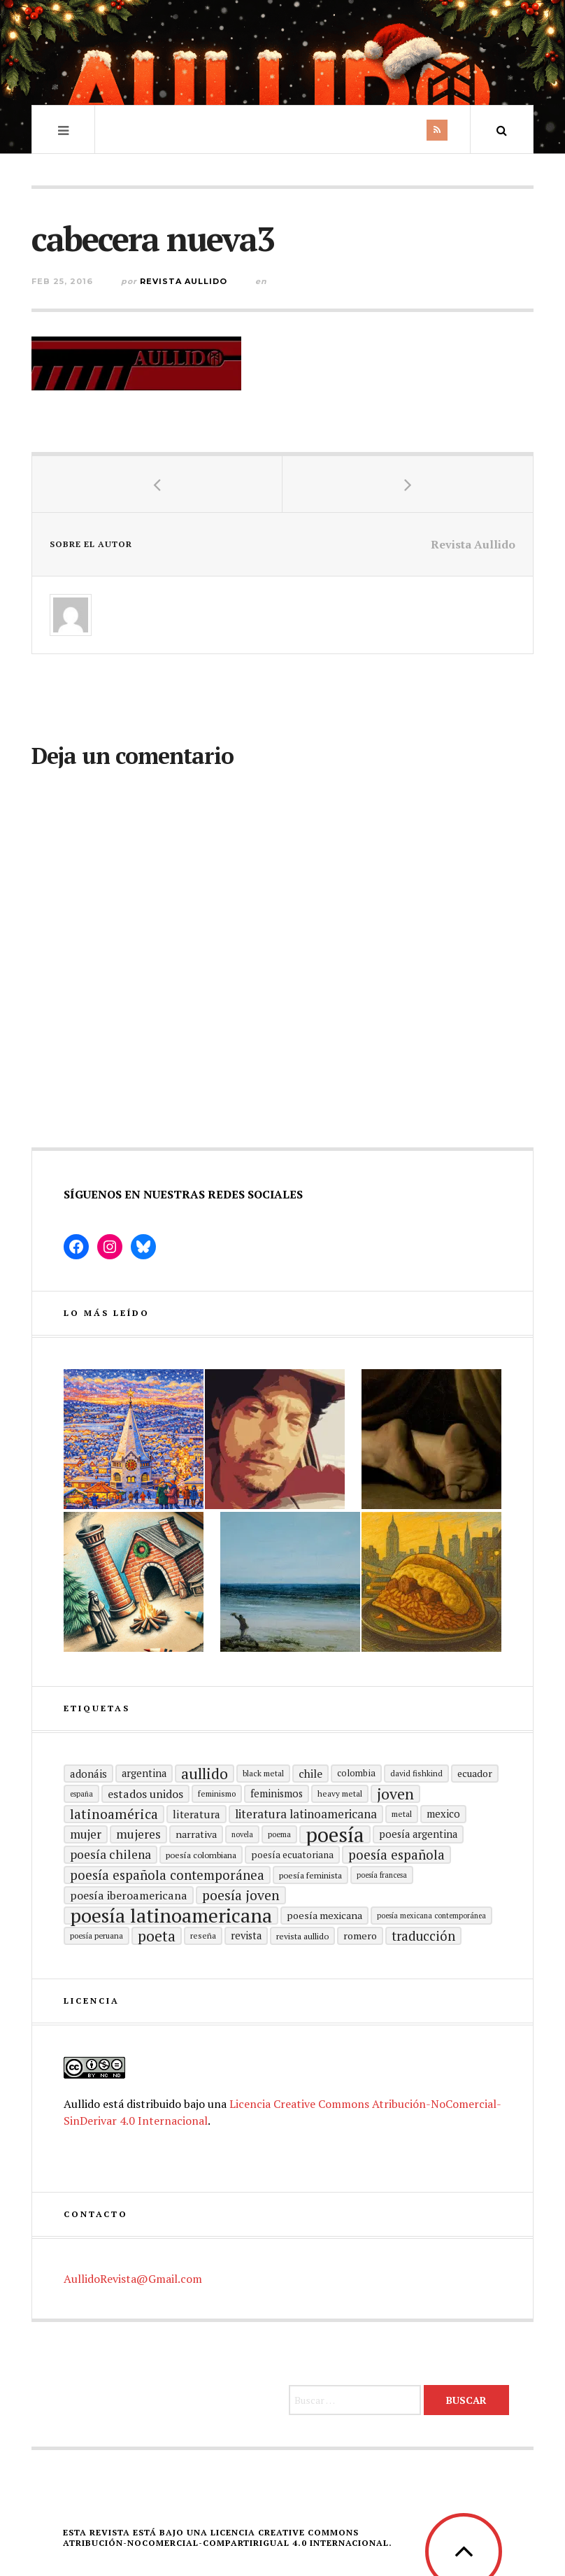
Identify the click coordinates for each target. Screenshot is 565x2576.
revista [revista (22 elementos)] (246, 1935)
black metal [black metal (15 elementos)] (263, 1773)
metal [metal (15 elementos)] (402, 1814)
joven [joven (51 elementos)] (395, 1794)
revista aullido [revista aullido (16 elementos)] (302, 1935)
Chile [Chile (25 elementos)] (310, 1774)
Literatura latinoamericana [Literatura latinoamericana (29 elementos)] (306, 1814)
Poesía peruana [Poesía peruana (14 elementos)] (96, 1935)
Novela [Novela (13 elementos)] (242, 1834)
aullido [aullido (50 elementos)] (204, 1773)
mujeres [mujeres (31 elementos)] (138, 1834)
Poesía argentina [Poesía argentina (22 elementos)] (418, 1834)
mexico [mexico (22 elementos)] (443, 1813)
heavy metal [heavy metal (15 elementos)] (339, 1793)
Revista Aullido (183, 281)
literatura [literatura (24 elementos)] (196, 1814)
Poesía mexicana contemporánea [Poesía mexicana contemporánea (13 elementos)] (431, 1915)
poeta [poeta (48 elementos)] (157, 1936)
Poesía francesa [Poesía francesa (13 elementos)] (382, 1875)
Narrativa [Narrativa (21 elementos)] (196, 1834)
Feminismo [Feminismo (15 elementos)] (217, 1793)
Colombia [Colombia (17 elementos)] (356, 1773)
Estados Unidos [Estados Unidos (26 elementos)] (145, 1794)
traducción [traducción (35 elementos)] (423, 1935)
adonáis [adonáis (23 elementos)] (88, 1774)
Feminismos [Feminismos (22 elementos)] (276, 1793)
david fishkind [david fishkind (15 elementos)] (416, 1773)
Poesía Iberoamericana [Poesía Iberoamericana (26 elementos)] (128, 1895)
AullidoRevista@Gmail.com (133, 2278)
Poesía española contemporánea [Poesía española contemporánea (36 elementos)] (167, 1874)
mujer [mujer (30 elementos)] (85, 1834)
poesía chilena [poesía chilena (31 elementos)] (110, 1854)
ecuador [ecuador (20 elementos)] (474, 1773)
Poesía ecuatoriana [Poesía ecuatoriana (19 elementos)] (292, 1854)
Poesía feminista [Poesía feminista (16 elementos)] (310, 1875)
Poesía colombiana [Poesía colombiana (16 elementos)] (201, 1854)
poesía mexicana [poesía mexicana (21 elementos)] (324, 1915)
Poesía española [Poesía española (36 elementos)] (396, 1854)
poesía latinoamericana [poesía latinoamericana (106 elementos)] (171, 1915)
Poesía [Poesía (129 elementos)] (335, 1834)
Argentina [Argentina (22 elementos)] (144, 1773)
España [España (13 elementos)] (81, 1794)
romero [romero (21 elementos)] (360, 1935)
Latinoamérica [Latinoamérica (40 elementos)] (114, 1814)
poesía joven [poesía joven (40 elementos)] (241, 1895)
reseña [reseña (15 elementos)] (203, 1935)
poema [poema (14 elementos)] (279, 1834)
